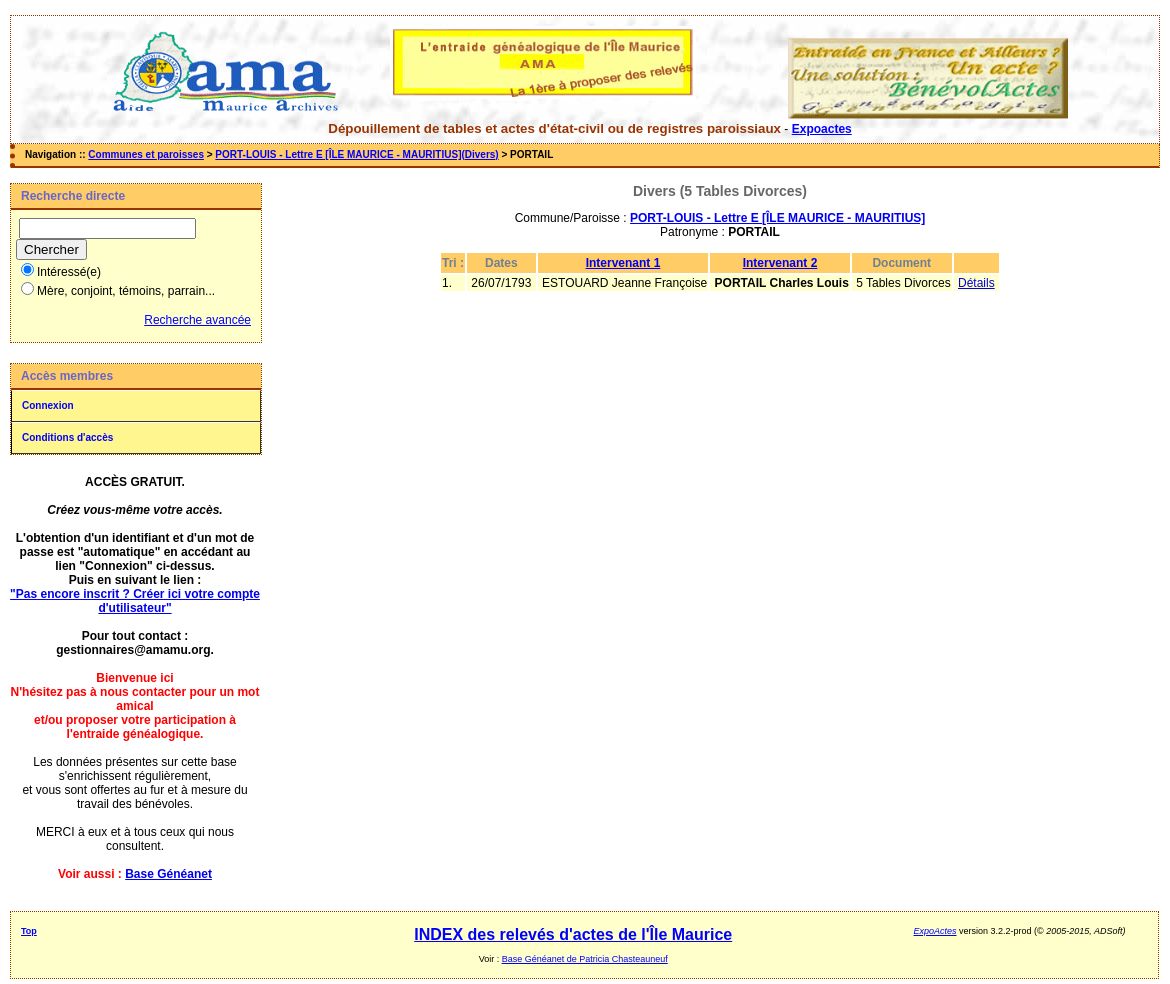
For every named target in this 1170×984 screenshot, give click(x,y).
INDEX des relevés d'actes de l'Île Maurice (573, 934)
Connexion (48, 405)
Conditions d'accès (67, 437)
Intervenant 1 (623, 263)
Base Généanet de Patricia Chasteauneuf (585, 959)
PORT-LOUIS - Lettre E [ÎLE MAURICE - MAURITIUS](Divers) (356, 154)
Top (29, 931)
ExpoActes (935, 931)
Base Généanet (168, 874)
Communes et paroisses (146, 154)
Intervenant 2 (780, 263)
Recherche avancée (197, 320)
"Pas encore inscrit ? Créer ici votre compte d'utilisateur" (135, 601)
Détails (976, 283)
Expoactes (822, 129)
